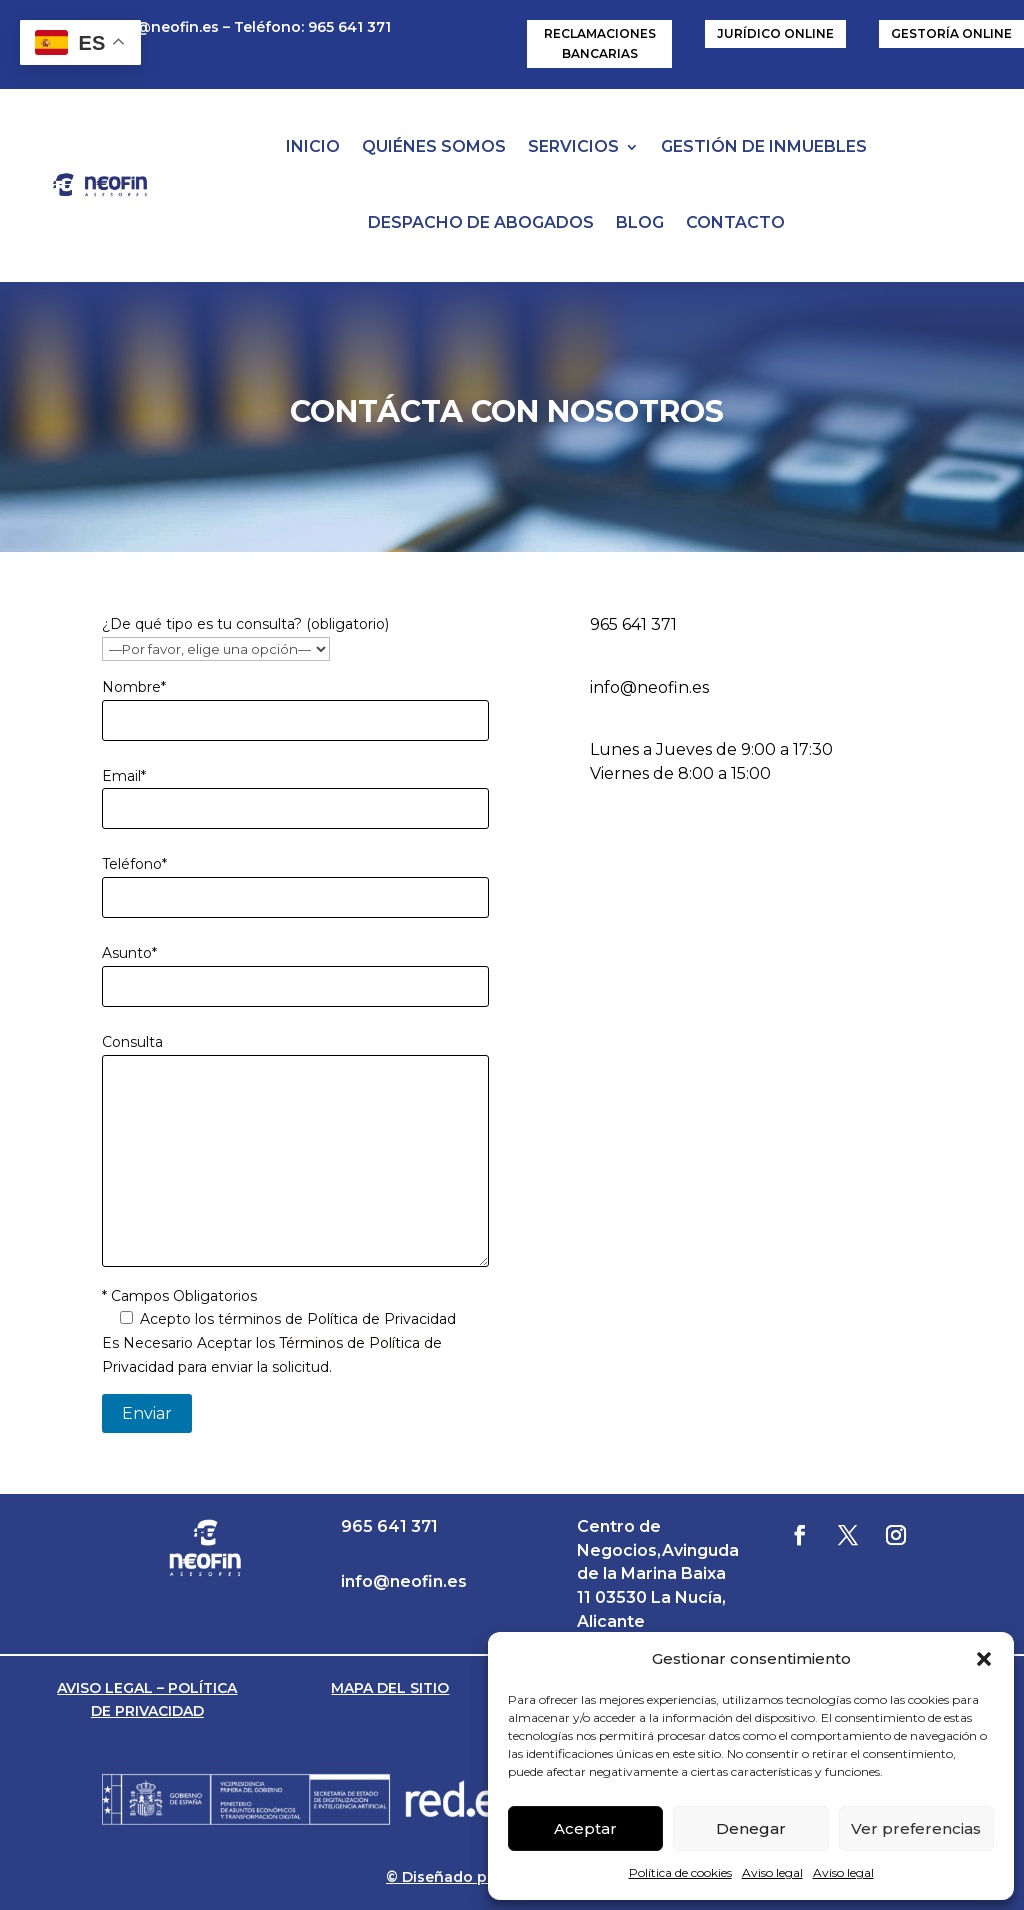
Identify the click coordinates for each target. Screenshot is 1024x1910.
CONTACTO (735, 222)
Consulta (132, 1042)
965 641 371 (633, 624)
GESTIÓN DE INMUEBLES (764, 146)
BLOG (640, 222)
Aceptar (585, 1828)
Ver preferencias (916, 1828)
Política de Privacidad (381, 1319)
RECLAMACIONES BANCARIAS (600, 43)
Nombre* (134, 687)
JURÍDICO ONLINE (775, 33)
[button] (984, 1659)
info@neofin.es (162, 27)
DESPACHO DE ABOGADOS (481, 222)
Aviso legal (772, 1872)
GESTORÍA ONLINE (951, 33)
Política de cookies (680, 1872)
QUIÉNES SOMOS (434, 146)
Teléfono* (134, 864)
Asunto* (129, 953)
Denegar (751, 1828)
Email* (124, 776)
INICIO (313, 146)
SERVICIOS (573, 146)
